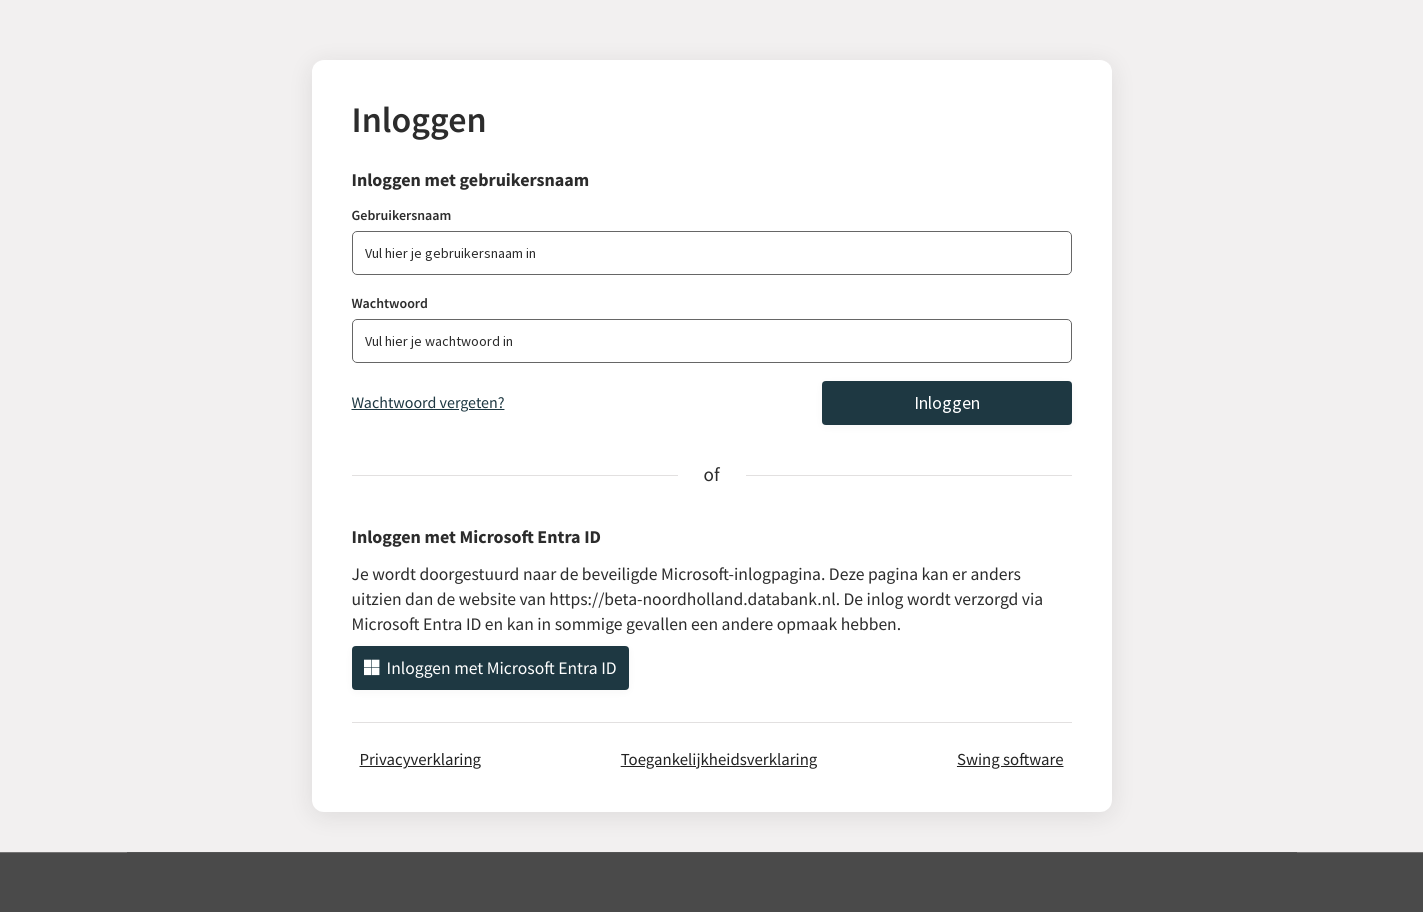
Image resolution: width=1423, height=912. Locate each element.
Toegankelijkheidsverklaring (719, 759)
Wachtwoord (390, 303)
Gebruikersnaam (402, 215)
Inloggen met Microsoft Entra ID (490, 668)
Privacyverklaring (421, 759)
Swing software (1010, 759)
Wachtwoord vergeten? (428, 403)
